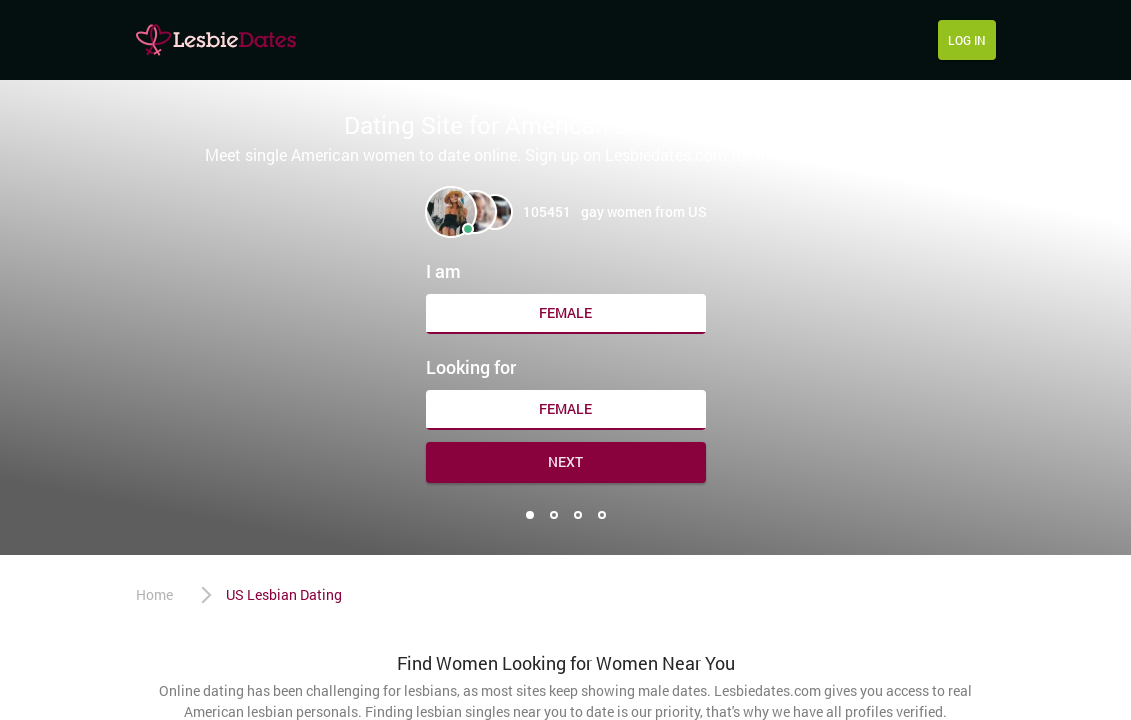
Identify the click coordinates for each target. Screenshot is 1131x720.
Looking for (471, 367)
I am (443, 271)
